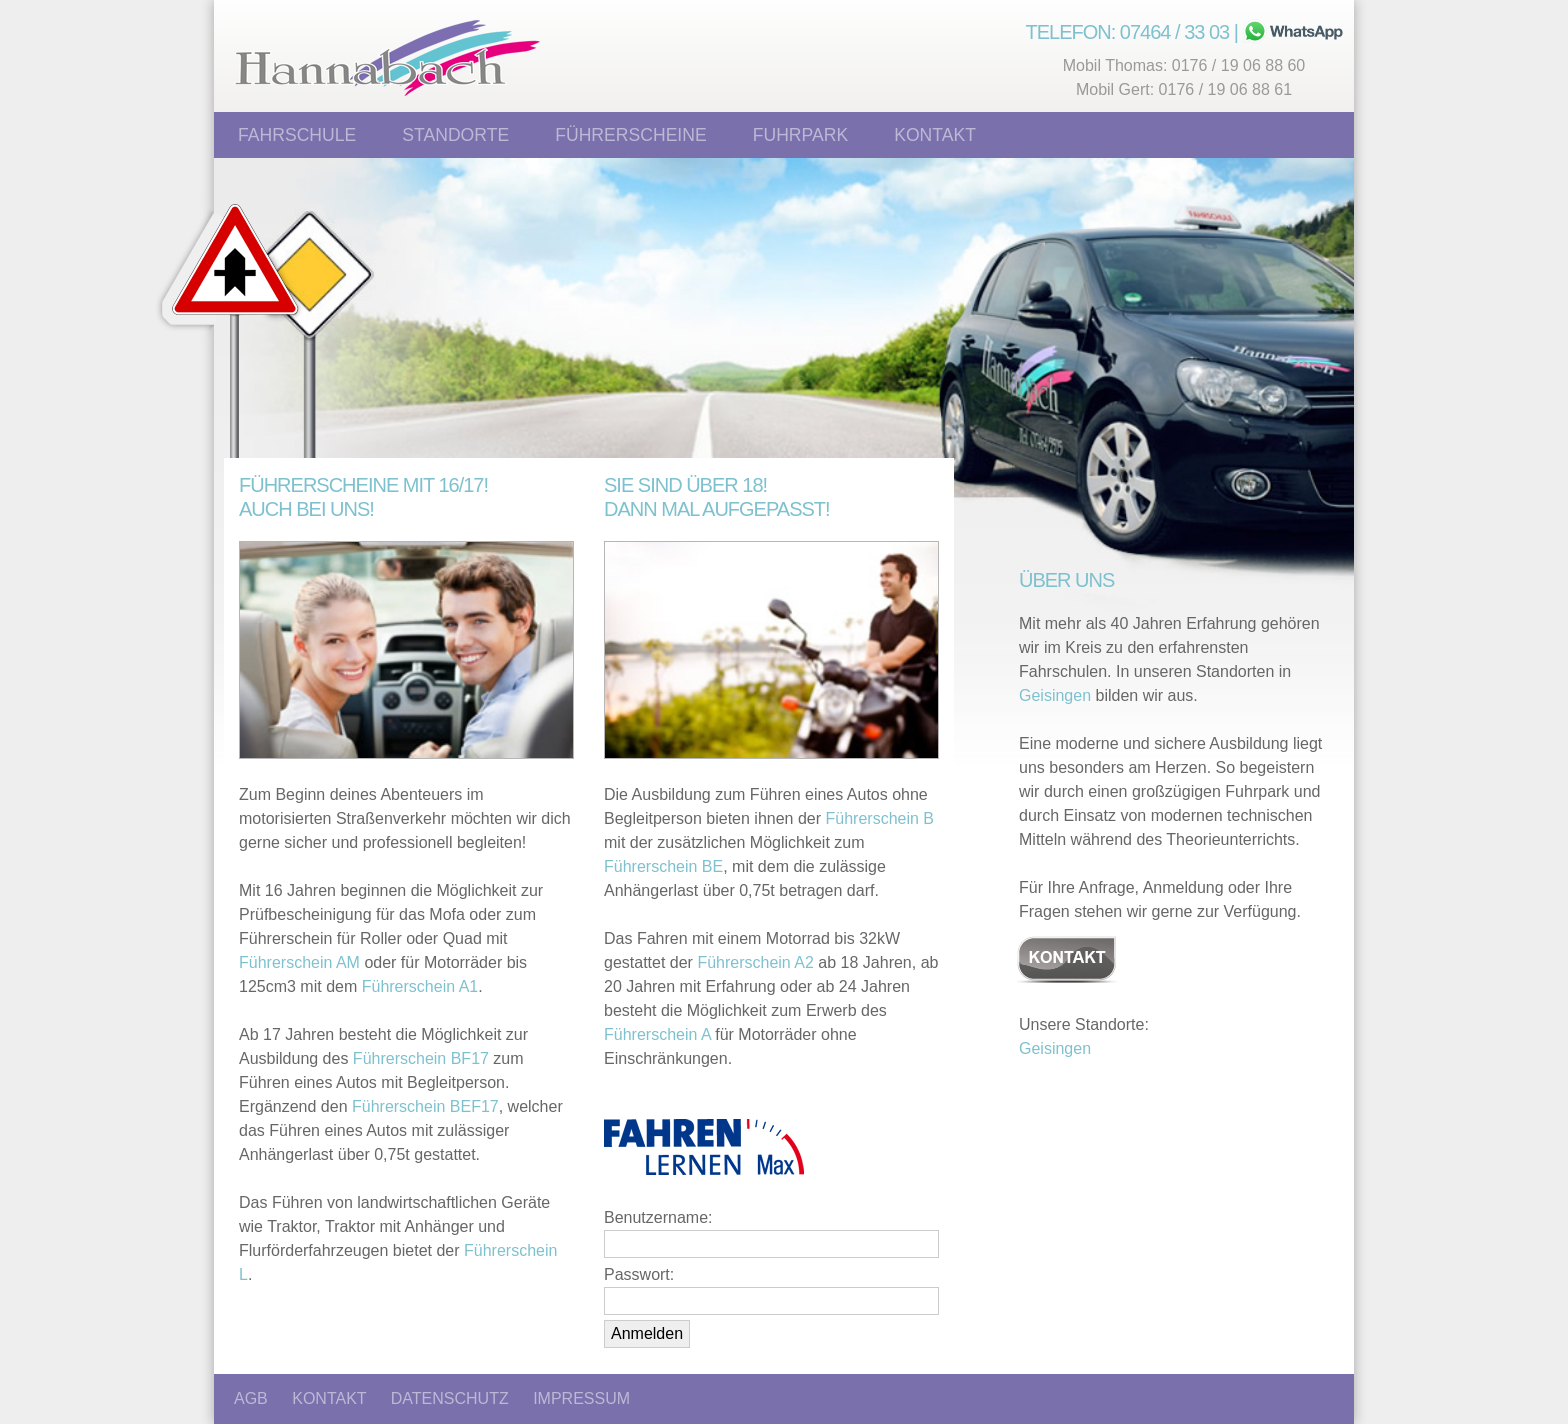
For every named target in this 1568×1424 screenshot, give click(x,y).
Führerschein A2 (755, 962)
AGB (251, 1398)
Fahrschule (297, 135)
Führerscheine (631, 135)
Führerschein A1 (420, 986)
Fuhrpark (800, 135)
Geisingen (1055, 695)
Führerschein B (880, 818)
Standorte (455, 135)
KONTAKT (329, 1398)
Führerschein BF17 (421, 1058)
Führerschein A (657, 1034)
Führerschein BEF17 (425, 1106)
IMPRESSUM (581, 1398)
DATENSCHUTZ (450, 1398)
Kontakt (935, 135)
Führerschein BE (663, 866)
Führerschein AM (299, 962)
